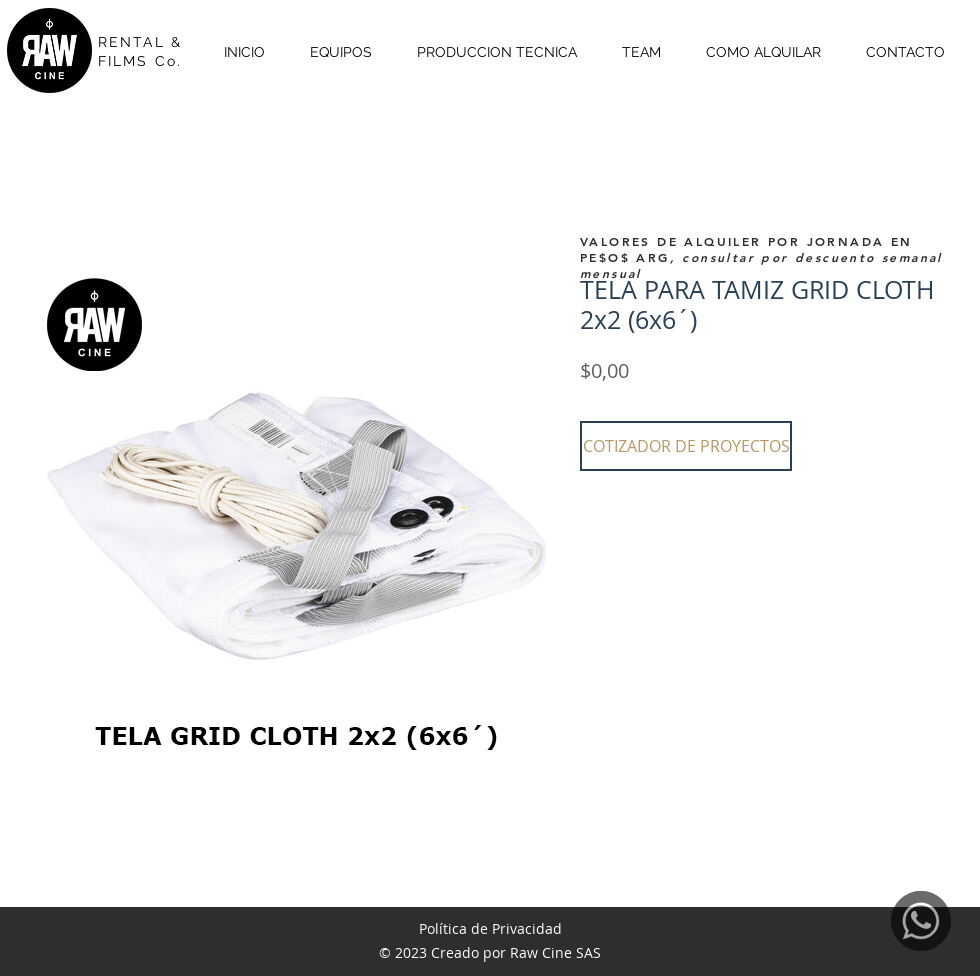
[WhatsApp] (921, 921)
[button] (686, 446)
